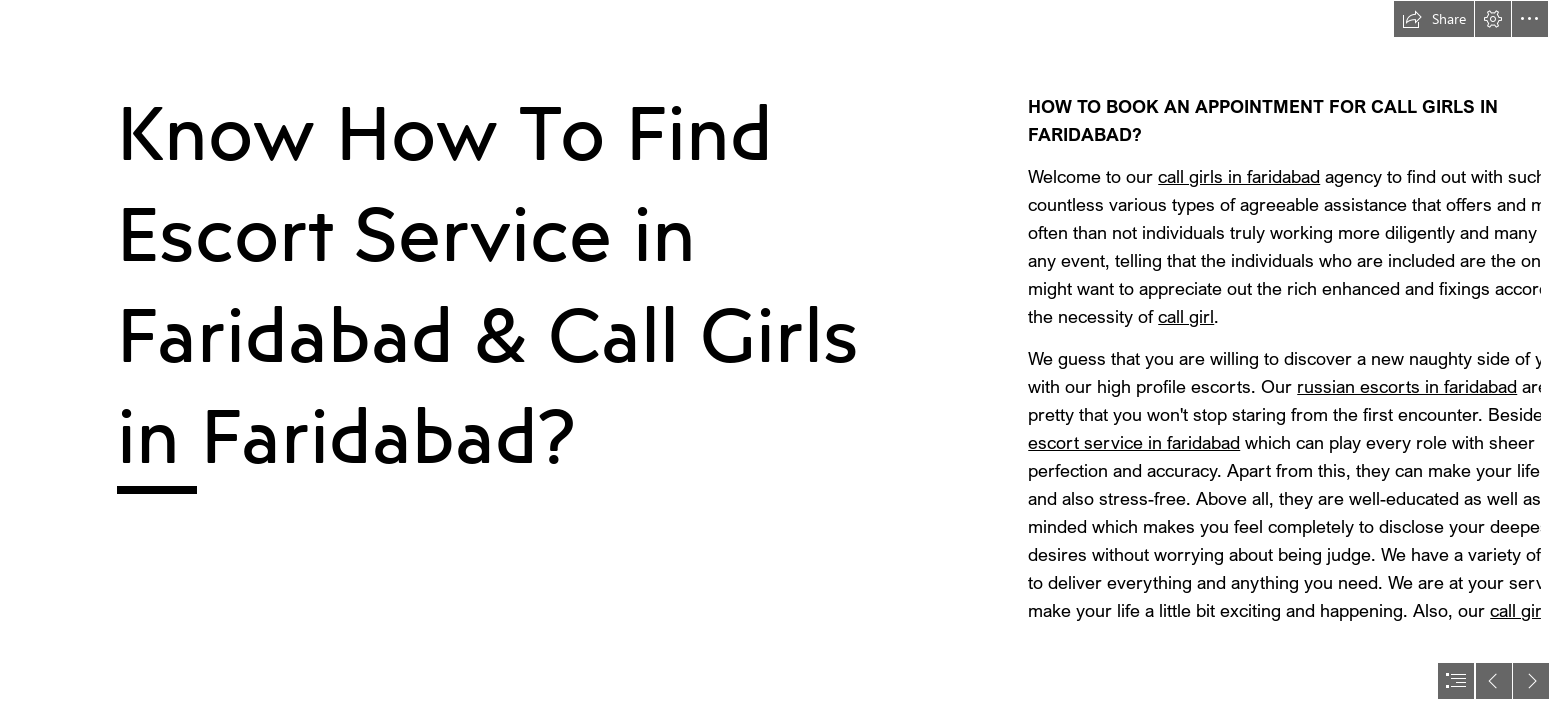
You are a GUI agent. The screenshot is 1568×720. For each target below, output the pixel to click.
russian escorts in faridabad (1407, 386)
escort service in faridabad (1134, 442)
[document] (784, 360)
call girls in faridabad (1239, 176)
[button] (1434, 19)
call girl (1186, 316)
